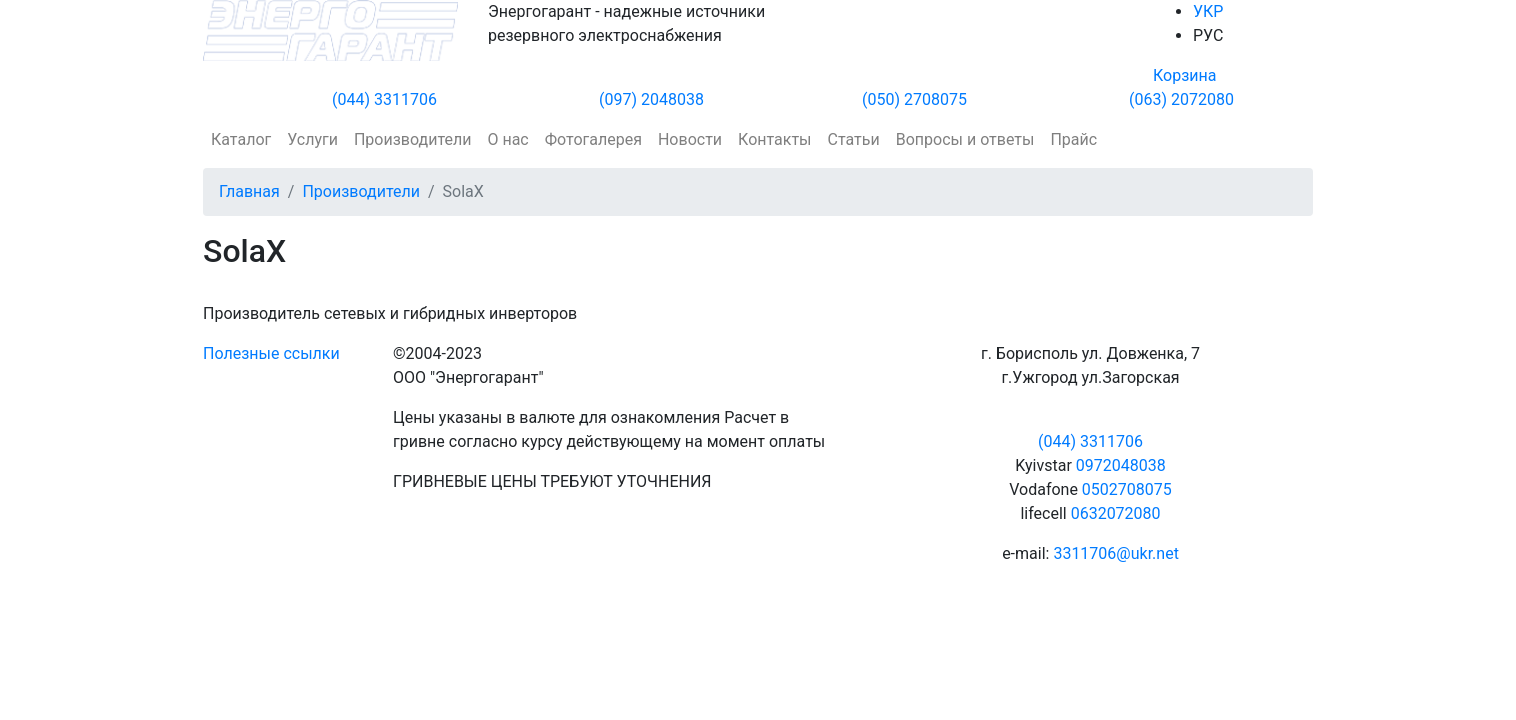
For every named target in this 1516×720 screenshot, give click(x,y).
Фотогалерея (593, 139)
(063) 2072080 (1181, 99)
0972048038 (1121, 465)
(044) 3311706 (384, 99)
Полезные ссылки (271, 353)
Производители (413, 139)
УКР (1208, 11)
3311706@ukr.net (1115, 553)
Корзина (1184, 75)
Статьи (854, 139)
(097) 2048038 (651, 99)
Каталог (241, 139)
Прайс (1073, 139)
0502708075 (1127, 489)
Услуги (312, 139)
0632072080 (1116, 513)
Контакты (774, 139)
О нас (507, 139)
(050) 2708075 (914, 99)
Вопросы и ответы (965, 139)
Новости (690, 139)
